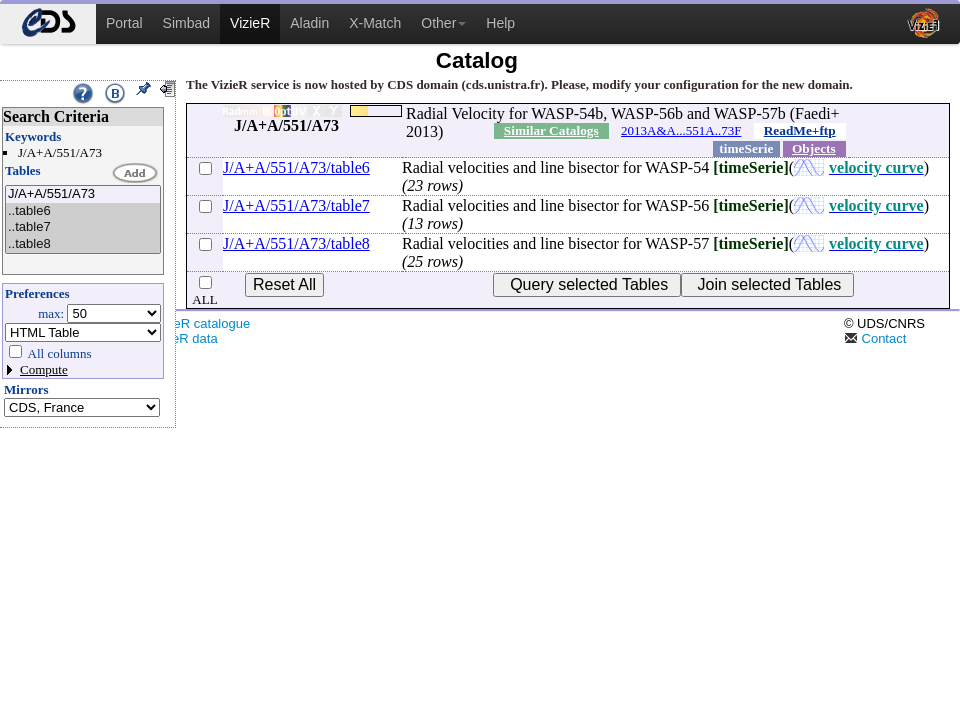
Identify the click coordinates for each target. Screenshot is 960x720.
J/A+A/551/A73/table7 (296, 205)
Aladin (309, 23)
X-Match (375, 23)
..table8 (83, 244)
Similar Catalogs (551, 130)
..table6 (83, 211)
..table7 (83, 227)
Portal (124, 23)
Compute (44, 369)
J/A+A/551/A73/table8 (296, 243)
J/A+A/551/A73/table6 (296, 167)
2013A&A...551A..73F (681, 130)
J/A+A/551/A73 (83, 194)
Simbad (186, 23)
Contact (875, 338)
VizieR (250, 23)
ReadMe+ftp (800, 130)
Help (500, 23)
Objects (814, 148)
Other (443, 23)
